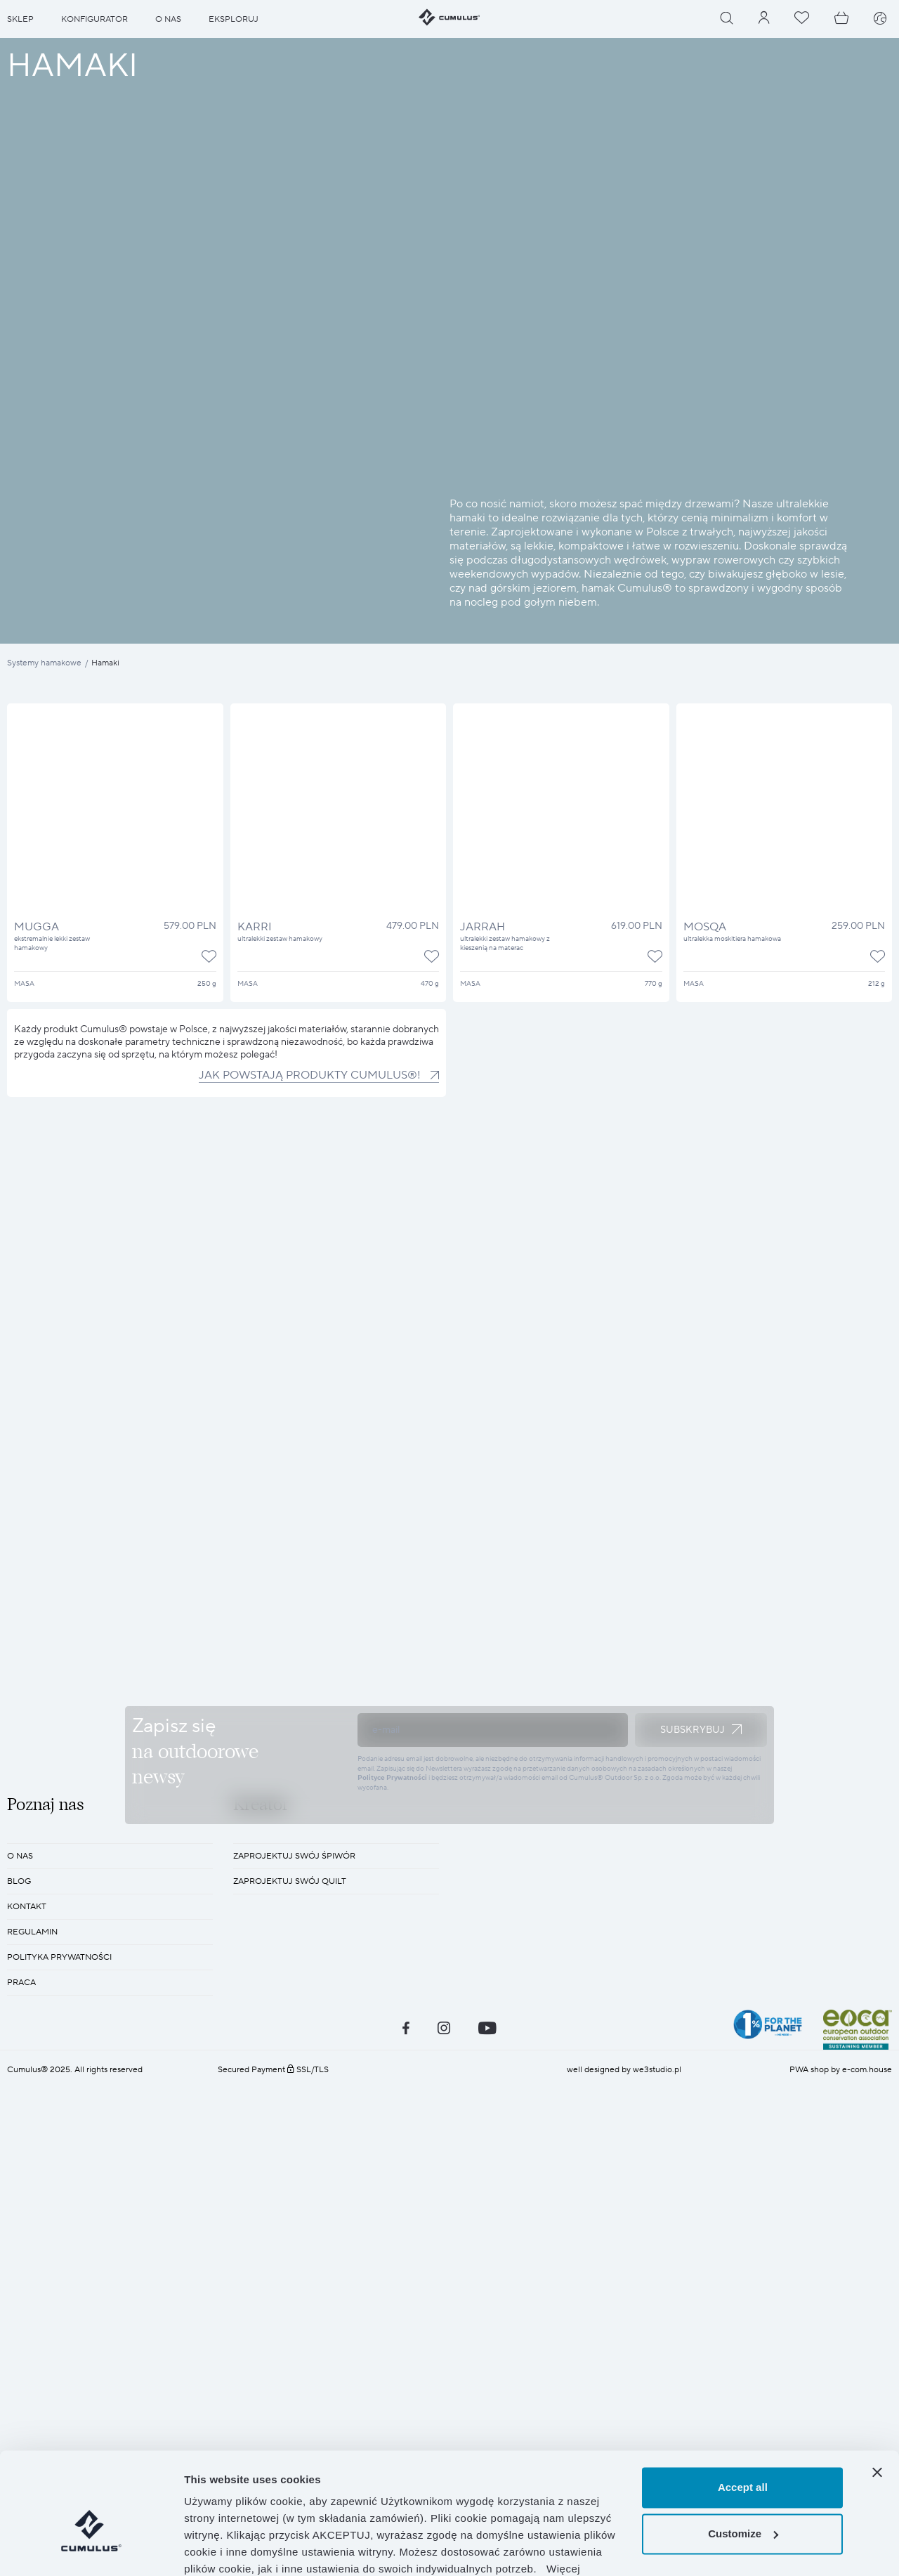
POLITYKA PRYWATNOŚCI (59, 2332)
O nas (20, 2231)
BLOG (19, 2256)
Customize (743, 2457)
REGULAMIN (32, 2307)
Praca (21, 2358)
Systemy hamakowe (44, 663)
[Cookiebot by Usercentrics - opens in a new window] (90, 2548)
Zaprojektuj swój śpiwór (294, 2231)
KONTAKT (26, 2282)
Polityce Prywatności (392, 1965)
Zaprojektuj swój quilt (289, 2256)
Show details (216, 2548)
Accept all (743, 2411)
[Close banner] (877, 2396)
